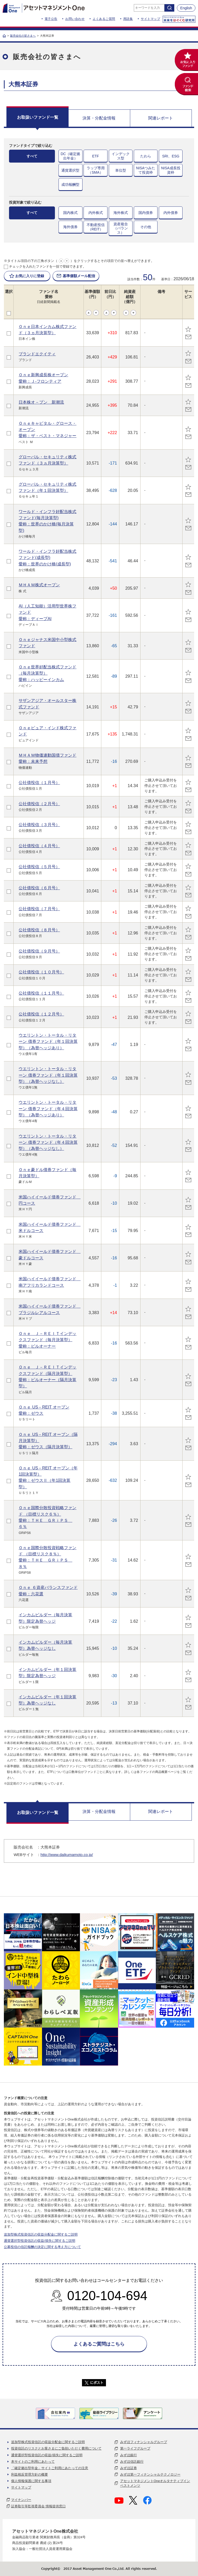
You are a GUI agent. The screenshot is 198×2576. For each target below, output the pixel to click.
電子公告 (51, 19)
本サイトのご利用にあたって (33, 2461)
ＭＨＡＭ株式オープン (39, 584)
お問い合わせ (75, 19)
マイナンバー (21, 2500)
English (186, 8)
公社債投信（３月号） (39, 824)
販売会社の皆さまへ (23, 35)
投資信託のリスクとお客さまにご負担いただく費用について (56, 2448)
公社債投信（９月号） (39, 951)
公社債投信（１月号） (39, 782)
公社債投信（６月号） (39, 887)
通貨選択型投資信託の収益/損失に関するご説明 (39, 2241)
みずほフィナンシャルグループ (143, 2442)
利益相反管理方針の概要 (29, 2474)
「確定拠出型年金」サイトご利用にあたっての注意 (49, 2468)
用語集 (128, 19)
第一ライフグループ (135, 2448)
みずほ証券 (128, 2468)
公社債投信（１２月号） (41, 1014)
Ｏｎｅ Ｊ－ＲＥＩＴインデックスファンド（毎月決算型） (47, 1339)
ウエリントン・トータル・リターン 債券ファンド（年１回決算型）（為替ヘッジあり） (48, 1041)
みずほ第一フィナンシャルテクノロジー (150, 2474)
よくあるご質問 (104, 19)
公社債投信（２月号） (39, 803)
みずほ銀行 (128, 2455)
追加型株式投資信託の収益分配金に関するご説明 (41, 2234)
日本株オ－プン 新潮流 (41, 402)
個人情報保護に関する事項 (31, 2481)
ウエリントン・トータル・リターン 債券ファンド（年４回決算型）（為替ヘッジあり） (48, 1108)
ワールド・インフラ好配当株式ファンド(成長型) (47, 557)
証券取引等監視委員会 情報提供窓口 (38, 2506)
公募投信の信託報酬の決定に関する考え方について (42, 2247)
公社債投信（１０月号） (41, 972)
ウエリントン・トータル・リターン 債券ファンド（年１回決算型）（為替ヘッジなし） (48, 1075)
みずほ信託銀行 (132, 2461)
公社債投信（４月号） (39, 845)
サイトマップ (150, 19)
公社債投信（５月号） (39, 866)
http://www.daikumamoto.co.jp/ (66, 1854)
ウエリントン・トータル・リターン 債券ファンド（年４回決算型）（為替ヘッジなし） (48, 1142)
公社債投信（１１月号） (41, 993)
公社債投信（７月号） (39, 908)
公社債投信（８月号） (39, 929)
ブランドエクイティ (37, 353)
